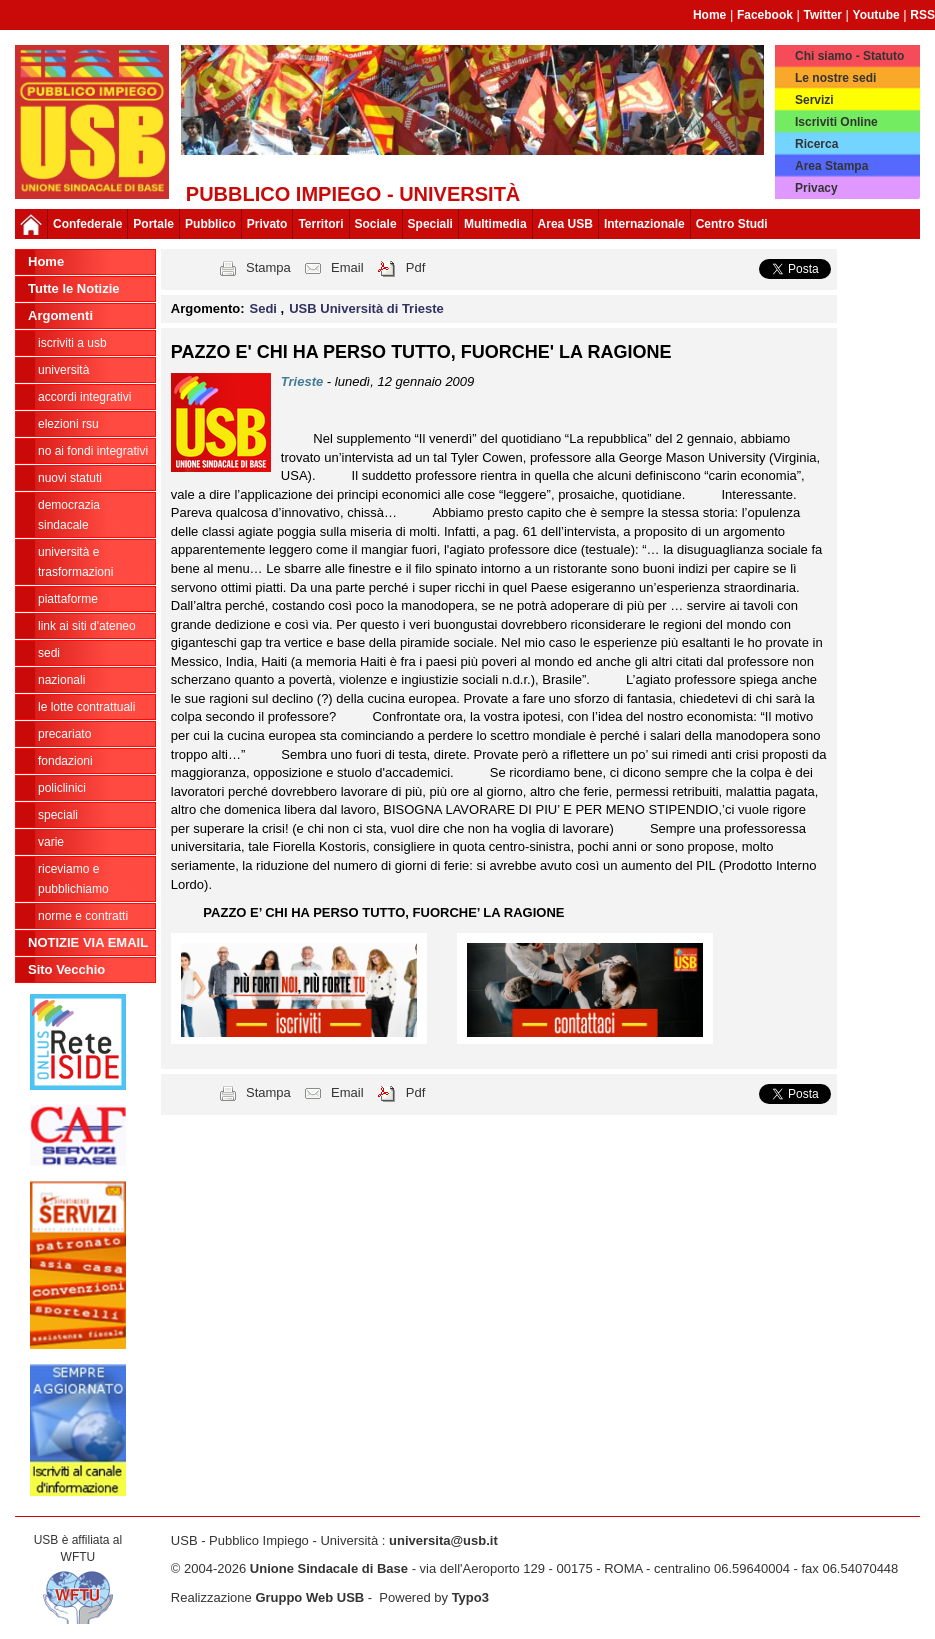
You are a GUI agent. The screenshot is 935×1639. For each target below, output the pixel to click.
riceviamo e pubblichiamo (73, 879)
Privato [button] (267, 224)
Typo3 (470, 1597)
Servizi (814, 100)
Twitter (823, 15)
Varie (51, 842)
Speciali (58, 815)
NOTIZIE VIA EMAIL (88, 942)
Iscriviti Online (836, 122)
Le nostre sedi (835, 78)
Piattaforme (68, 599)
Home (709, 15)
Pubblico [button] (210, 224)
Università (63, 370)
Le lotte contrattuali (86, 707)
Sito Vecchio (66, 969)
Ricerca (816, 144)
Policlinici (62, 788)
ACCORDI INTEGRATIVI (84, 397)
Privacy (816, 188)
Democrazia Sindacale (69, 515)
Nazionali (61, 680)
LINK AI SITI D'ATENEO (87, 626)
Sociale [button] (376, 224)
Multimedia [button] (495, 224)
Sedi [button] (265, 308)
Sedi (49, 653)
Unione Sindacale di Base (329, 1568)
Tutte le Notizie (73, 288)
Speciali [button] (430, 224)
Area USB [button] (565, 224)
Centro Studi (732, 224)
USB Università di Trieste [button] (366, 308)
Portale (153, 224)
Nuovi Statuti (70, 478)
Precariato (64, 734)
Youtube (876, 15)
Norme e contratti (83, 916)
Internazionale (644, 224)
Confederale (87, 224)
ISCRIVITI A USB (72, 343)
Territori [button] (320, 224)
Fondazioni (65, 761)
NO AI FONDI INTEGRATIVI (93, 451)
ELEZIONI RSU (68, 424)
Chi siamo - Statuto (849, 56)
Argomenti (60, 315)
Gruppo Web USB (309, 1597)
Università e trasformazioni (75, 562)
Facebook (765, 15)
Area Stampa (831, 166)
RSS (922, 15)
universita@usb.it (443, 1540)
